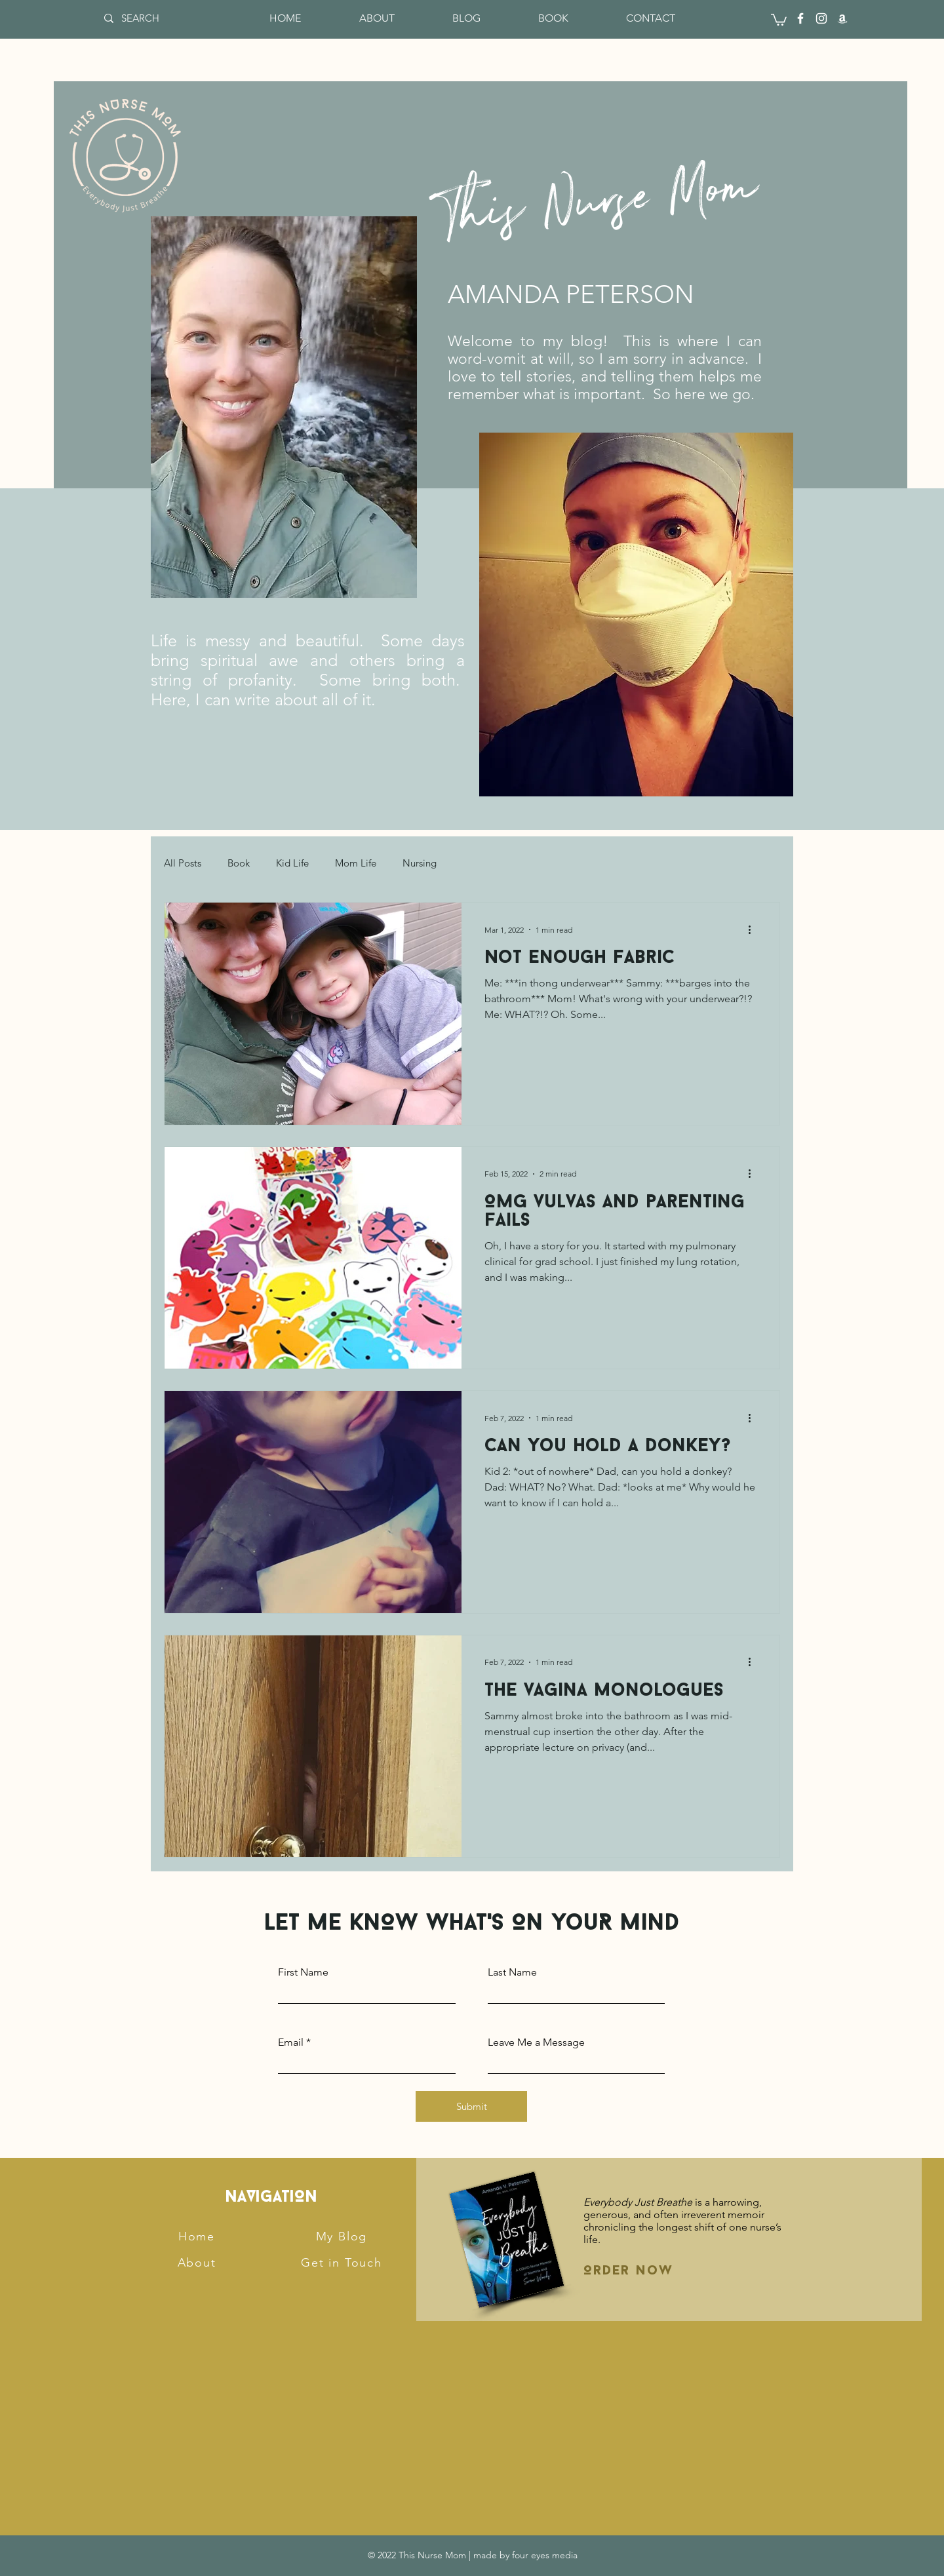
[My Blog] (342, 2236)
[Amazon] (842, 18)
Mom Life (355, 863)
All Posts (182, 863)
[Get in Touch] (342, 2263)
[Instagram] (821, 18)
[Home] (198, 2236)
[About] (198, 2263)
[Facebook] (800, 18)
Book (238, 863)
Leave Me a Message (536, 2042)
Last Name (512, 1972)
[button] (779, 19)
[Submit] (471, 2106)
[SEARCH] (146, 18)
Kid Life (292, 863)
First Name (303, 1972)
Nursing (420, 863)
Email (291, 2042)
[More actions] (754, 929)
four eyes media (545, 2555)
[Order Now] (654, 2271)
